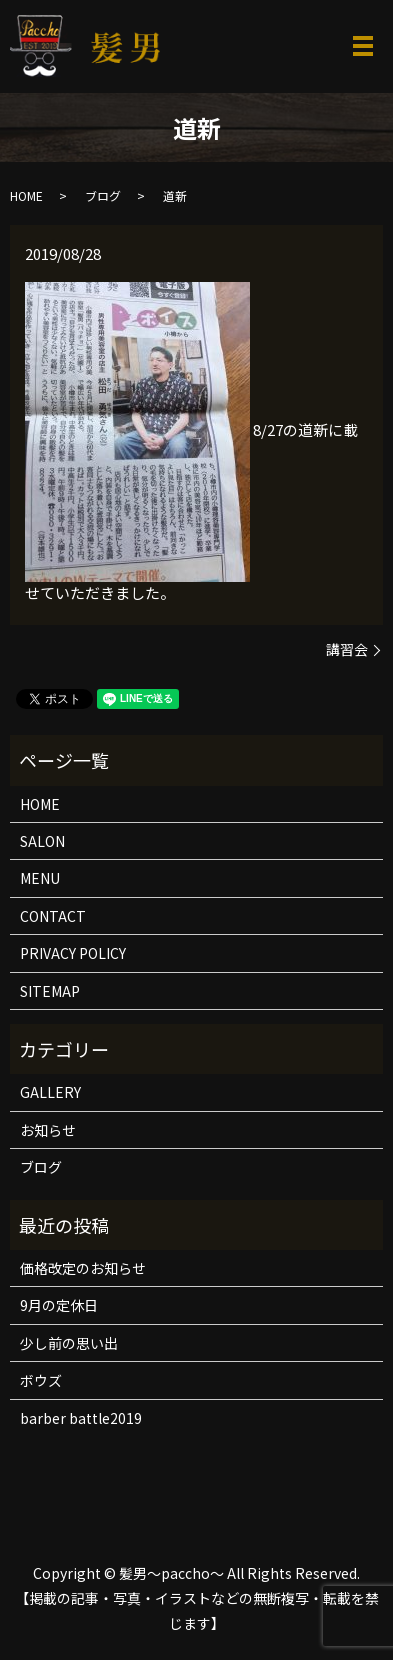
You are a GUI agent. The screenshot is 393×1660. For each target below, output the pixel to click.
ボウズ (41, 1380)
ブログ (103, 195)
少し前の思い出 (69, 1343)
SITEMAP (50, 991)
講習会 (347, 649)
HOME (26, 195)
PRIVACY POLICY (73, 953)
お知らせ (48, 1130)
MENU (40, 878)
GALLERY (50, 1092)
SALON (42, 841)
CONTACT (53, 916)
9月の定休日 (59, 1305)
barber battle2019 (81, 1418)
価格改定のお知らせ (83, 1268)
